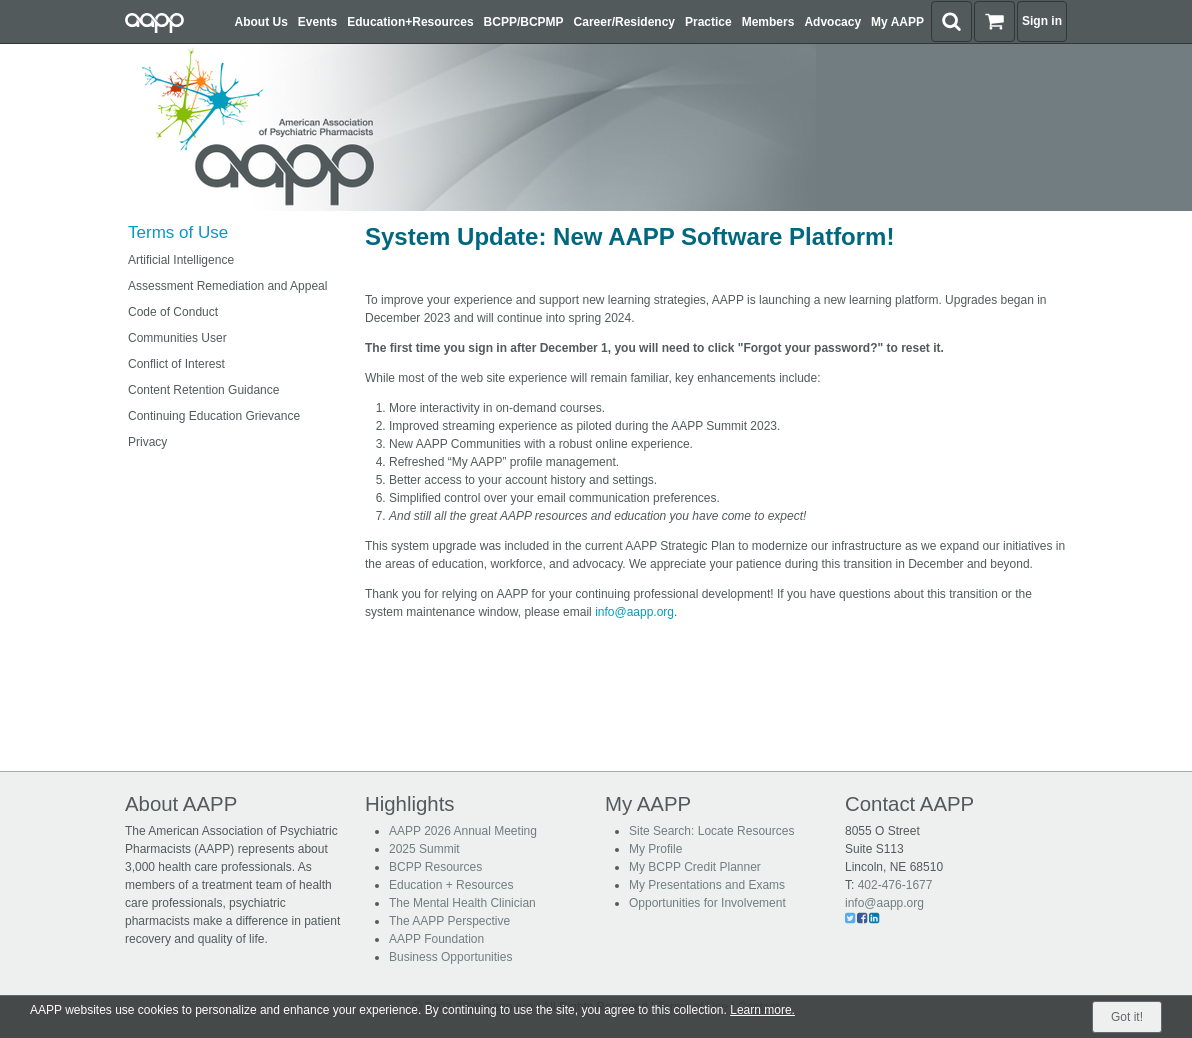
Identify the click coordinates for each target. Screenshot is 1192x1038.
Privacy (147, 442)
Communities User (177, 338)
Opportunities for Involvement (707, 903)
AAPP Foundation (436, 939)
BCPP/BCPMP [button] (524, 22)
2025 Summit (424, 849)
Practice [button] (708, 22)
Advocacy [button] (832, 22)
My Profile (655, 849)
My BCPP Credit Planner (695, 867)
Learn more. (762, 1010)
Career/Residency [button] (624, 22)
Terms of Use (178, 232)
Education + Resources (451, 885)
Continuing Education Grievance (214, 416)
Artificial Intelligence (181, 260)
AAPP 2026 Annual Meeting (463, 831)
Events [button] (317, 22)
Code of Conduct (173, 312)
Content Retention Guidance (203, 390)
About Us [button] (261, 22)
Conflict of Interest (176, 364)
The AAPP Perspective (449, 921)
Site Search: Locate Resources (711, 831)
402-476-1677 (895, 885)
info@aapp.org (634, 612)
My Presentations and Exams (707, 885)
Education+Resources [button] (410, 22)
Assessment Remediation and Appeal (227, 286)
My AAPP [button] (897, 22)
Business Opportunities (450, 957)
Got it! (1127, 1017)
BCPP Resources (435, 867)
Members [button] (768, 22)
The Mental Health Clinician (462, 903)
